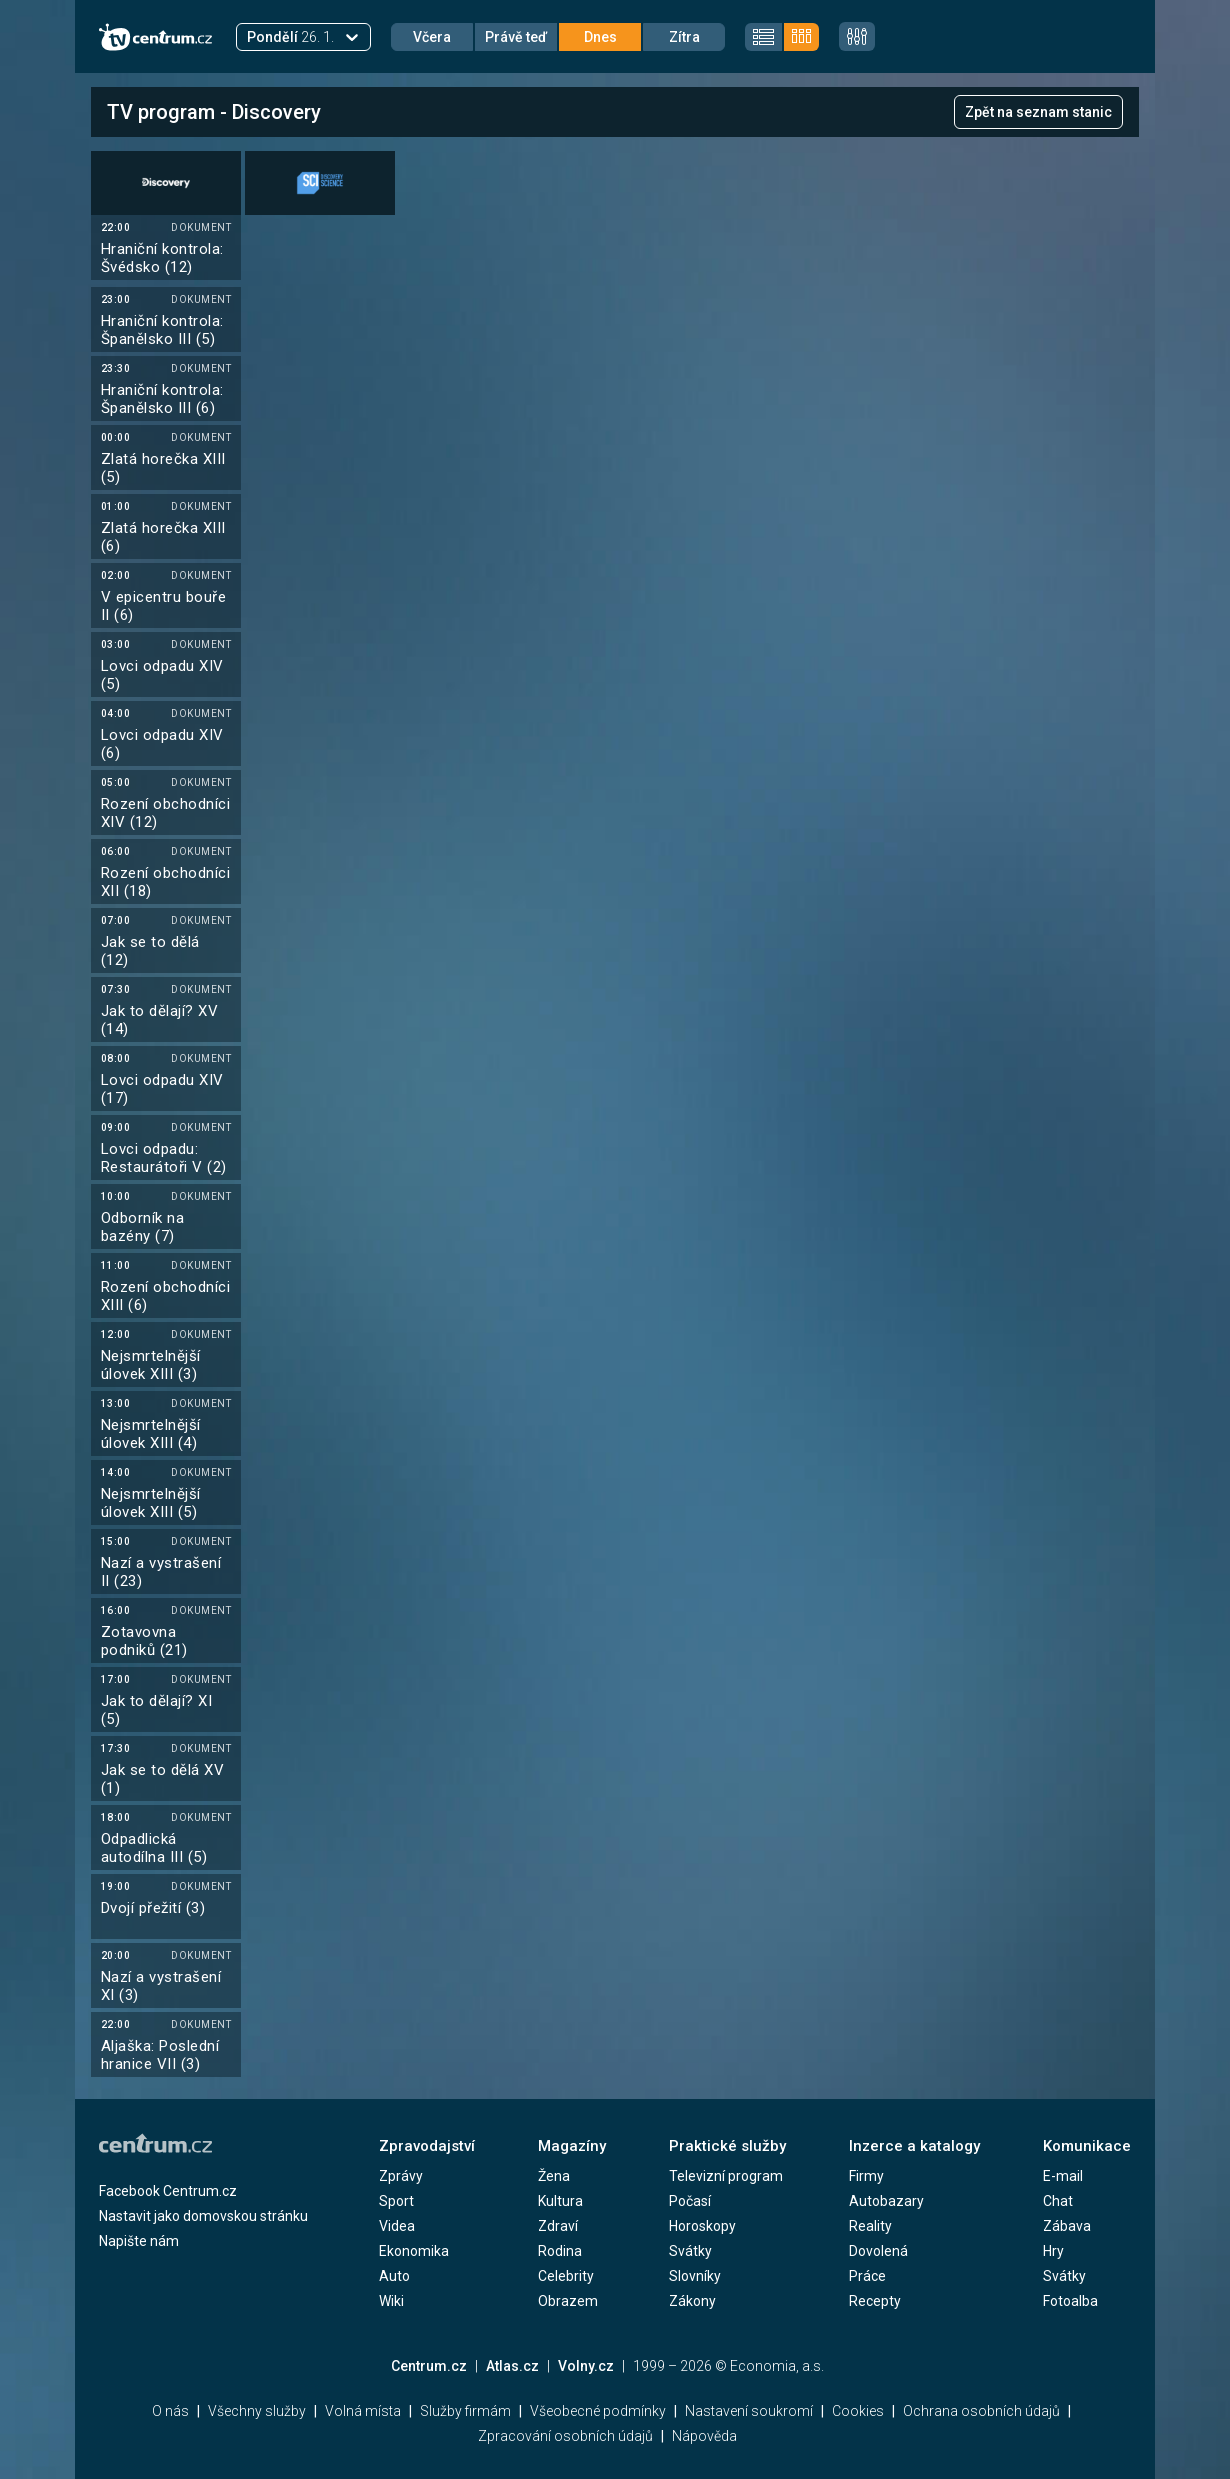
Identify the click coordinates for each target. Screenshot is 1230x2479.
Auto (394, 2276)
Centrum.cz (429, 2366)
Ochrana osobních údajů (981, 2411)
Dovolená (878, 2251)
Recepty (875, 2301)
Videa (397, 2226)
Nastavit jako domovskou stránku (203, 2216)
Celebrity (566, 2276)
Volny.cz (586, 2366)
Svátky (690, 2251)
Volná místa (363, 2411)
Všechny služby (257, 2411)
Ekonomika (414, 2251)
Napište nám (139, 2241)
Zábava (1067, 2226)
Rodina (560, 2251)
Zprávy (401, 2176)
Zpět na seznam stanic (1038, 112)
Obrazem (568, 2301)
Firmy (866, 2176)
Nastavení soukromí (749, 2411)
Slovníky (695, 2276)
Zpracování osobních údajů (565, 2436)
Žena (554, 2176)
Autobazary (886, 2201)
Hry (1053, 2251)
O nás (170, 2411)
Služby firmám (465, 2411)
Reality (870, 2226)
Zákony (692, 2301)
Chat (1058, 2201)
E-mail (1063, 2176)
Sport (396, 2201)
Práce (867, 2276)
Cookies (858, 2411)
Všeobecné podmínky (598, 2411)
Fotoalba (1070, 2301)
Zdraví (558, 2226)
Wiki (391, 2301)
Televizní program (726, 2176)
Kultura (560, 2201)
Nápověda (704, 2436)
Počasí (690, 2201)
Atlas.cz (512, 2366)
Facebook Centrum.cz (168, 2191)
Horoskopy (702, 2226)
